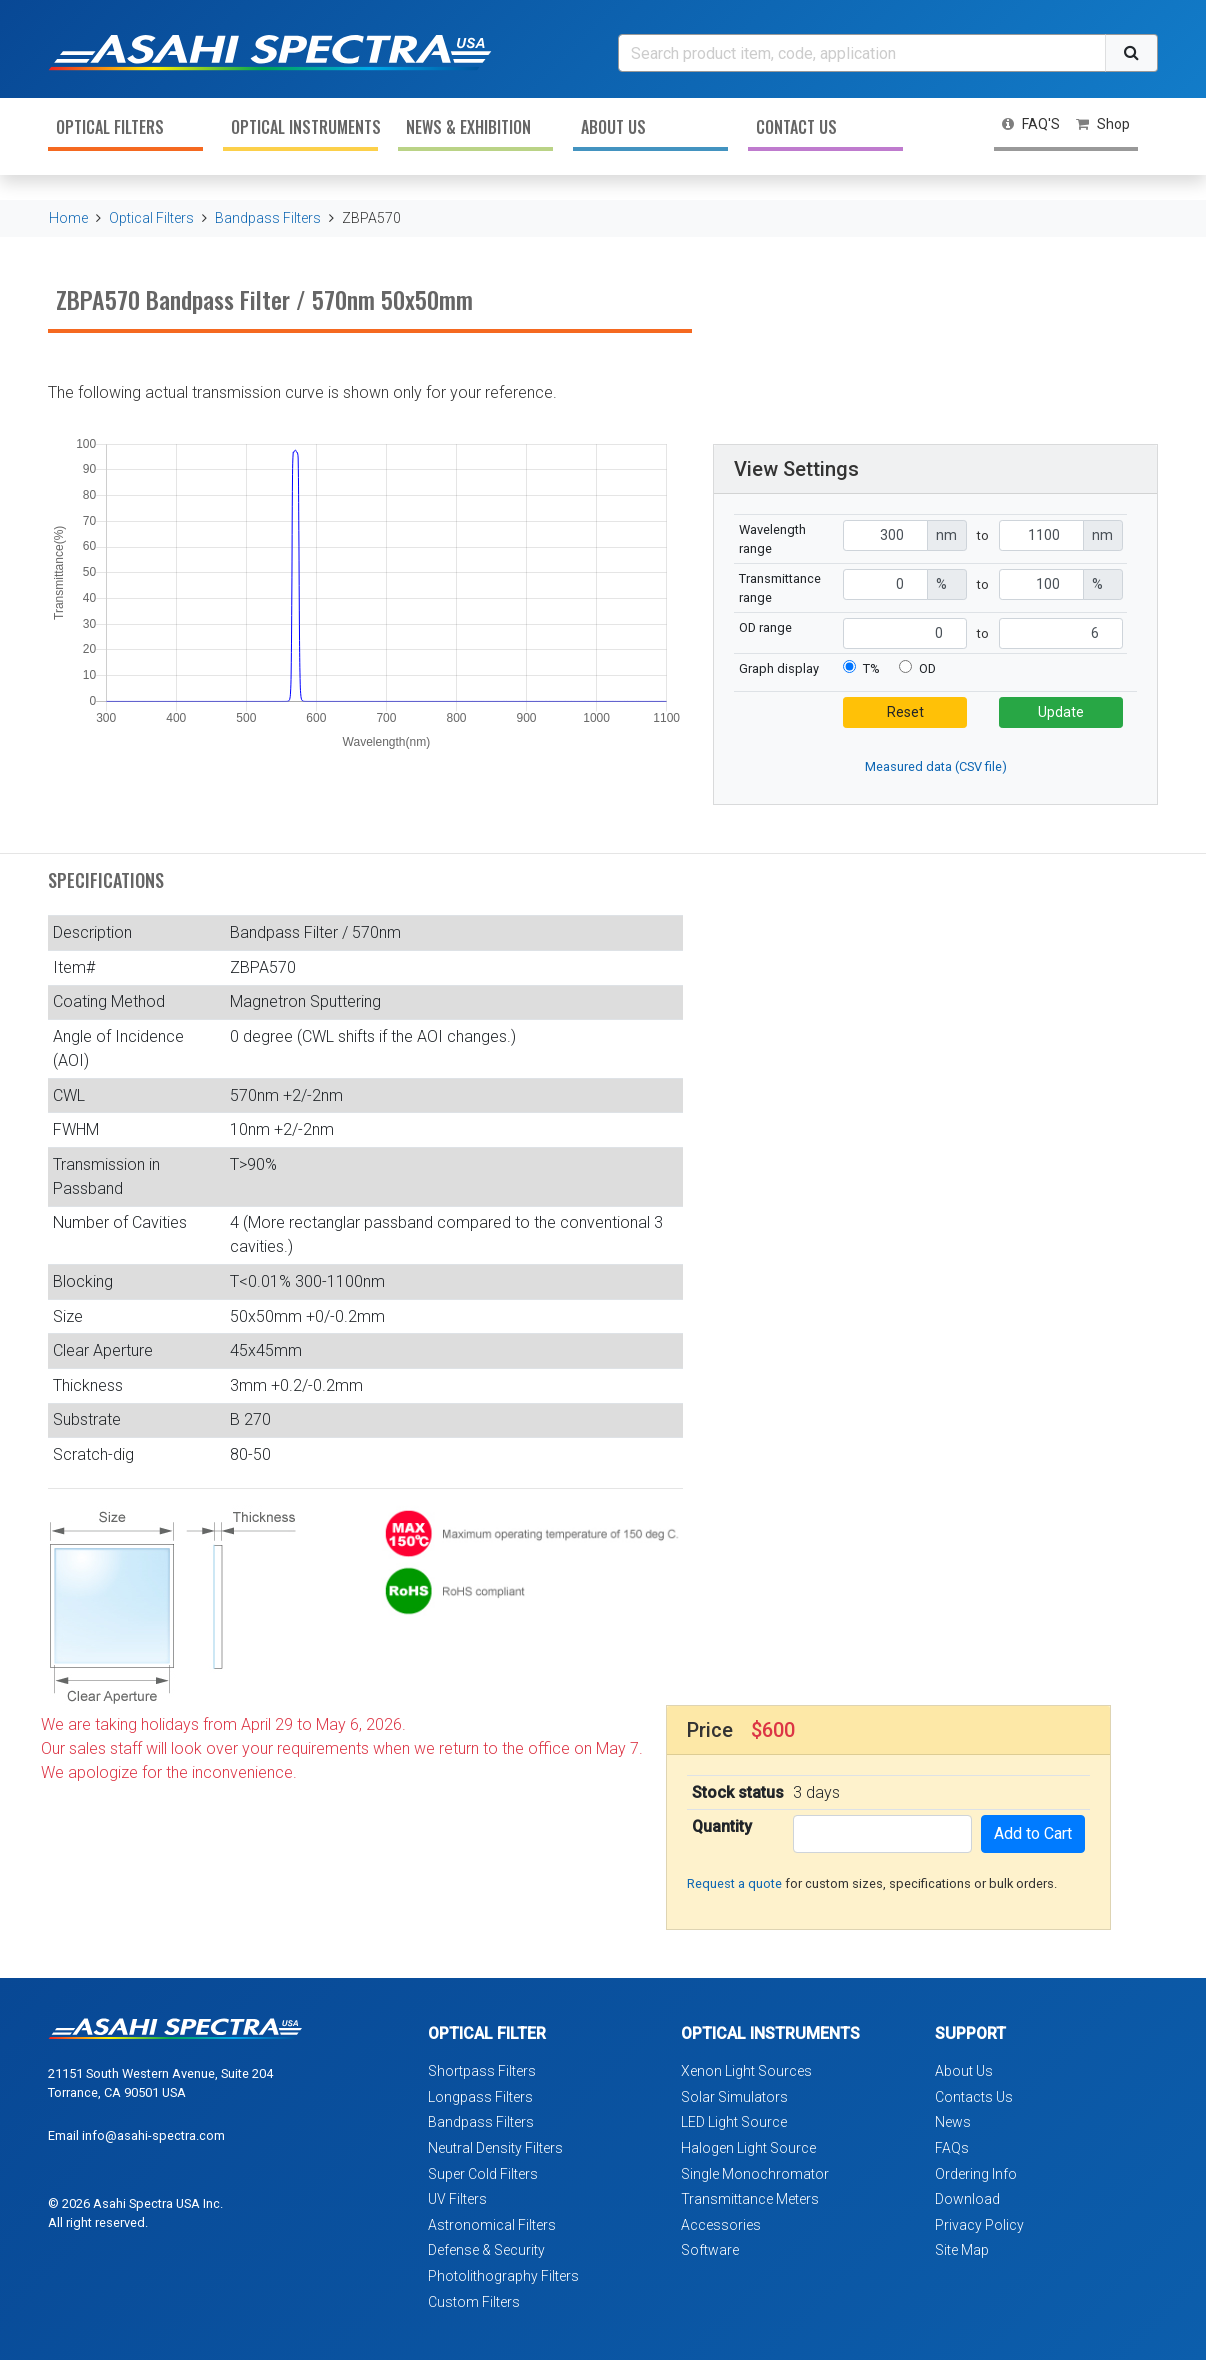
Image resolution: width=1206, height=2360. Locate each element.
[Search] (862, 53)
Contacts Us (974, 2097)
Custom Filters (474, 2302)
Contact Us (796, 127)
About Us (613, 127)
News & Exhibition (468, 127)
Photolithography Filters (503, 2276)
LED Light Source (734, 2122)
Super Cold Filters (483, 2174)
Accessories (721, 2225)
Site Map (962, 2250)
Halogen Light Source (748, 2148)
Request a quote (734, 1883)
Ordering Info (976, 2174)
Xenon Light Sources (746, 2071)
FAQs (952, 2148)
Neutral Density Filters (495, 2148)
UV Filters (457, 2199)
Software (710, 2250)
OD (927, 668)
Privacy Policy (979, 2225)
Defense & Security (486, 2250)
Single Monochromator (755, 2174)
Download (967, 2199)
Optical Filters (110, 127)
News (953, 2122)
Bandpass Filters (268, 218)
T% (871, 668)
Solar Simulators (734, 2097)
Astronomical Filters (492, 2225)
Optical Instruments (304, 127)
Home (68, 218)
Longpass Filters (480, 2097)
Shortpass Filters (482, 2071)
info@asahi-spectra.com (153, 2135)
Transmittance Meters (750, 2199)
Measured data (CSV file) (936, 766)
